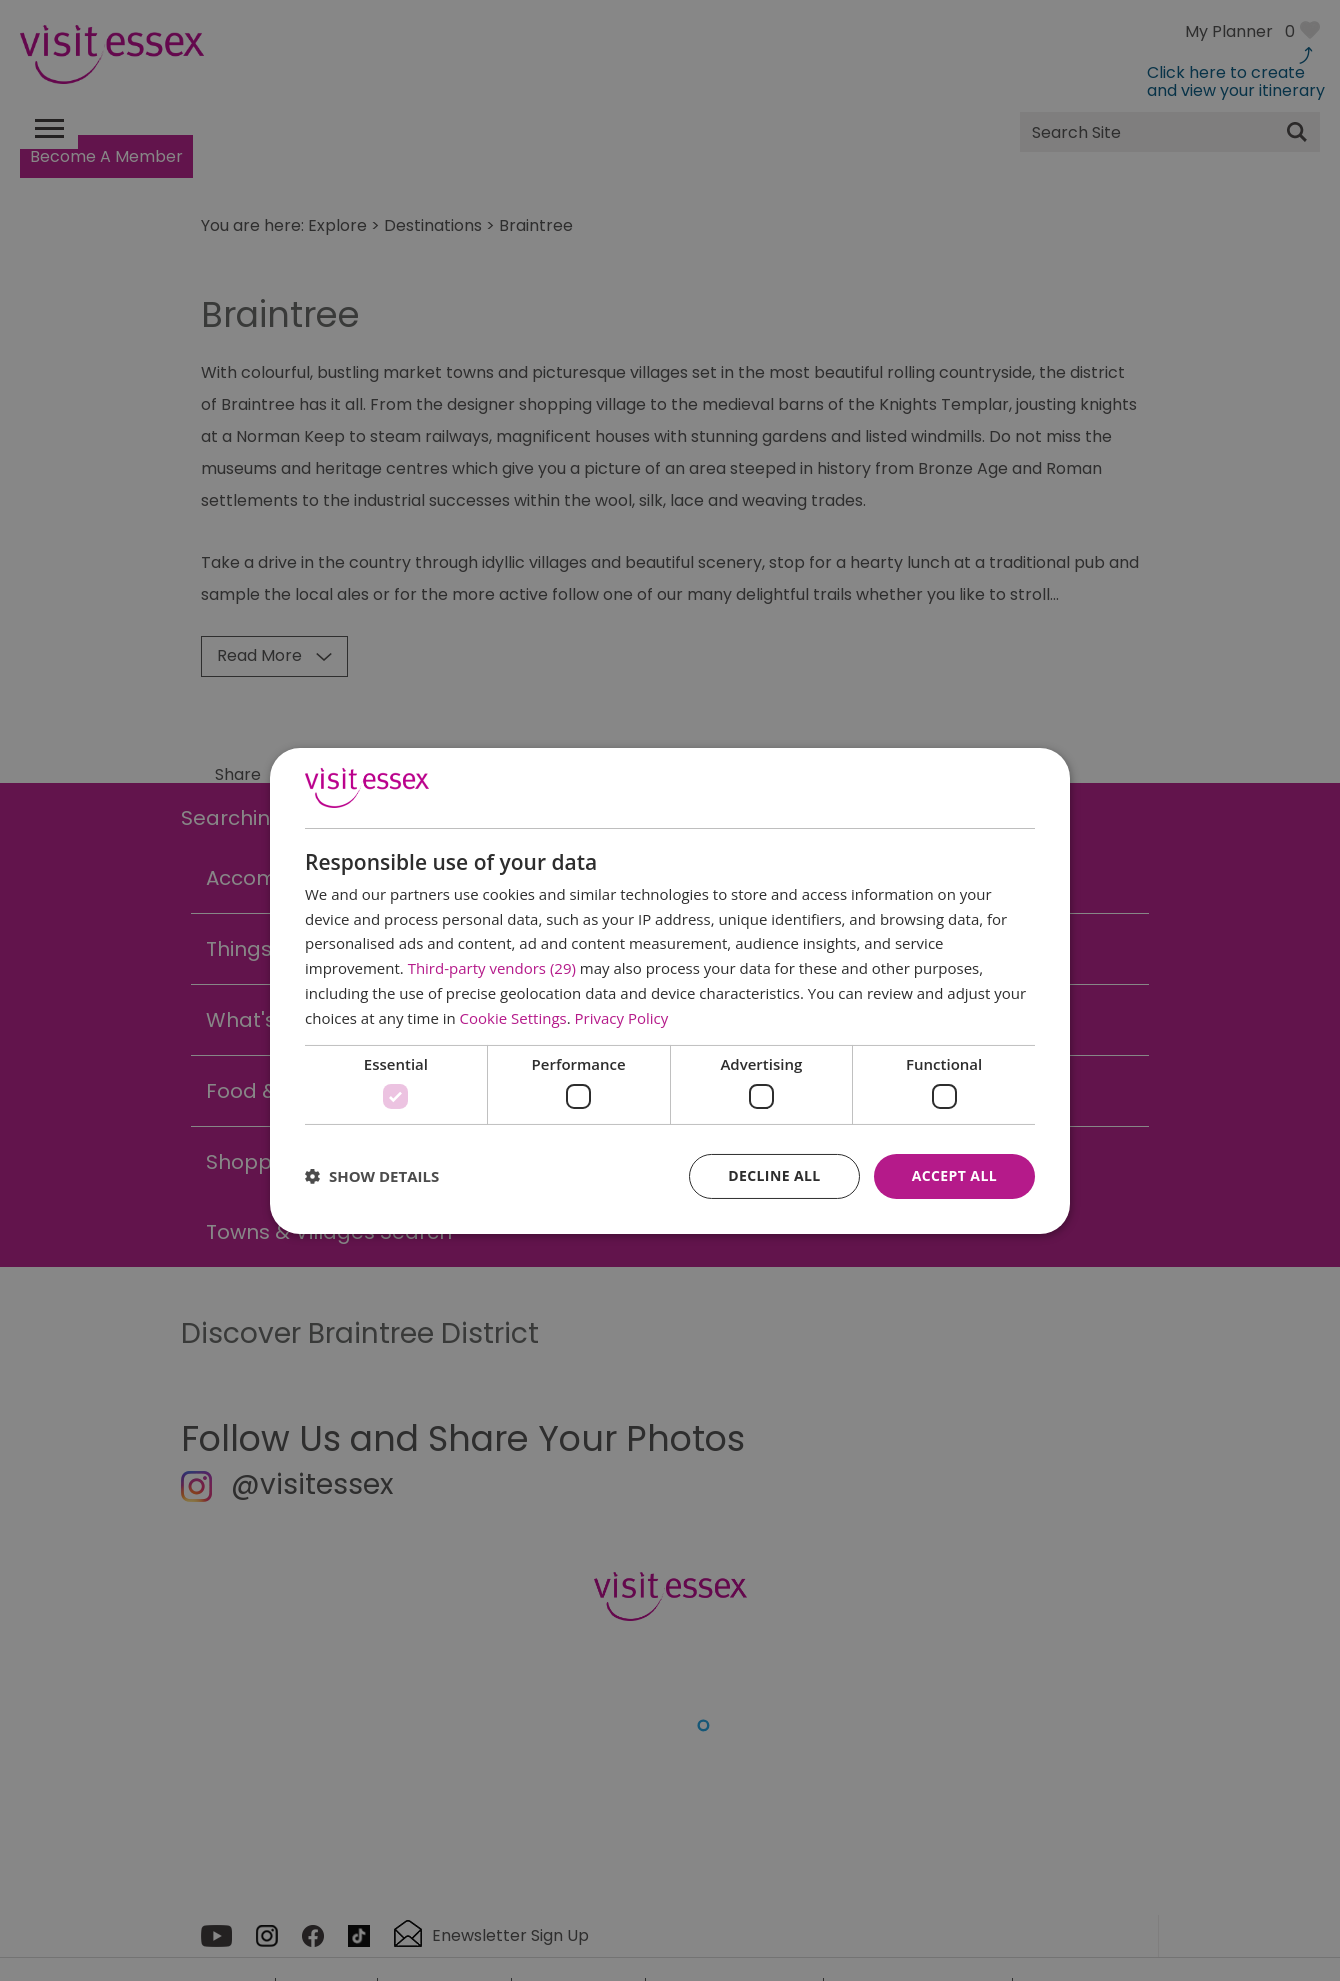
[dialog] (670, 990)
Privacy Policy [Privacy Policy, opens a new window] (622, 1018)
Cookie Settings (513, 1018)
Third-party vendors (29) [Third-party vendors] (492, 968)
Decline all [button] (774, 1175)
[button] (372, 1176)
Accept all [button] (954, 1175)
